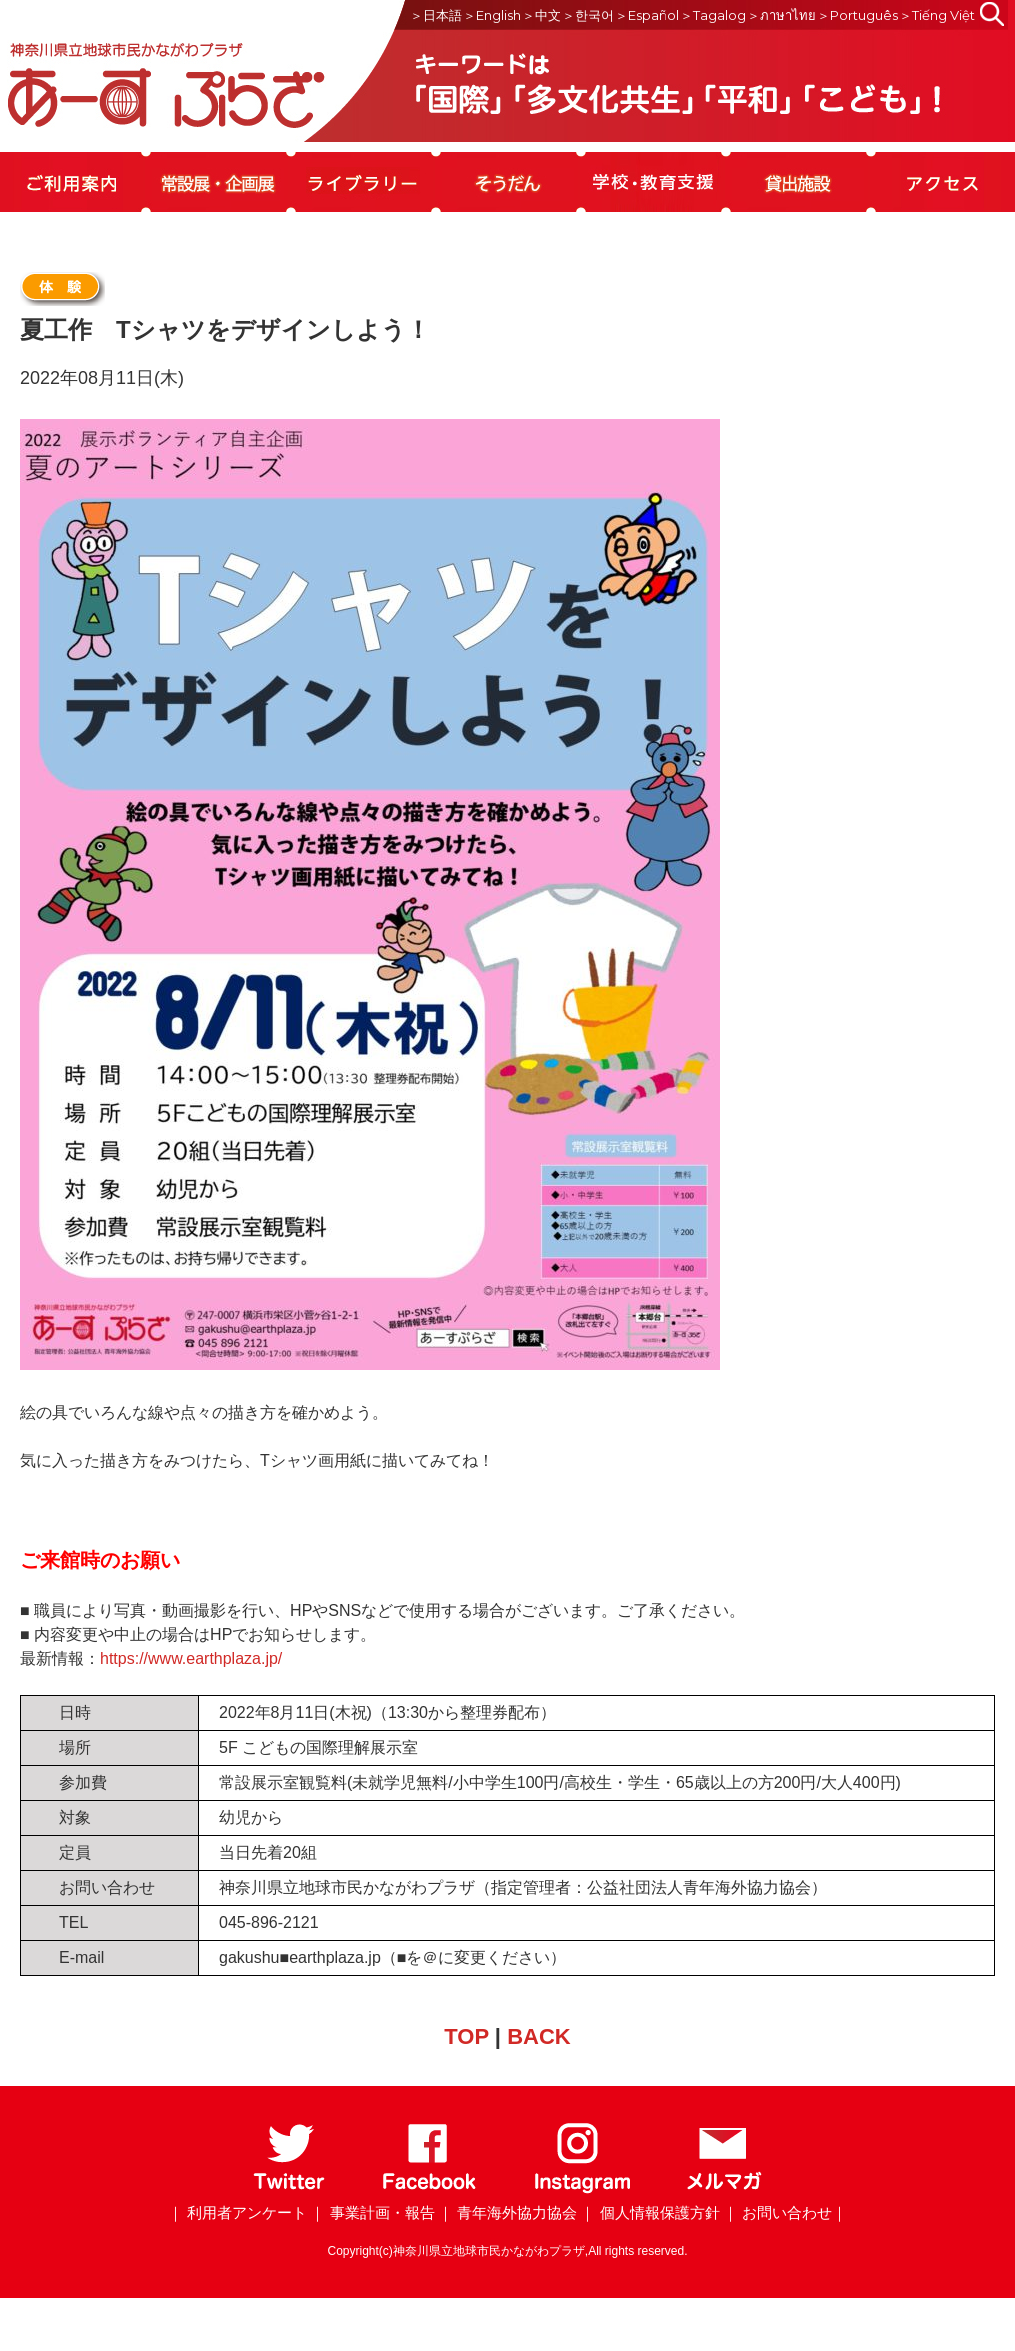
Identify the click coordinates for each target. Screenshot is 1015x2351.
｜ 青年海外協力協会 (507, 2212)
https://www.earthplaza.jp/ (191, 1658)
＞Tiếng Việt (937, 15)
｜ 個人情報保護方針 (649, 2212)
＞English (492, 15)
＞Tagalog (713, 15)
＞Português (857, 15)
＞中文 (541, 15)
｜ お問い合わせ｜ (785, 2212)
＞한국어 (588, 15)
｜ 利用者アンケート (237, 2212)
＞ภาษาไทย (781, 15)
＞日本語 (436, 15)
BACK (539, 2036)
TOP (466, 2036)
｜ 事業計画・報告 (372, 2212)
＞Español (647, 15)
